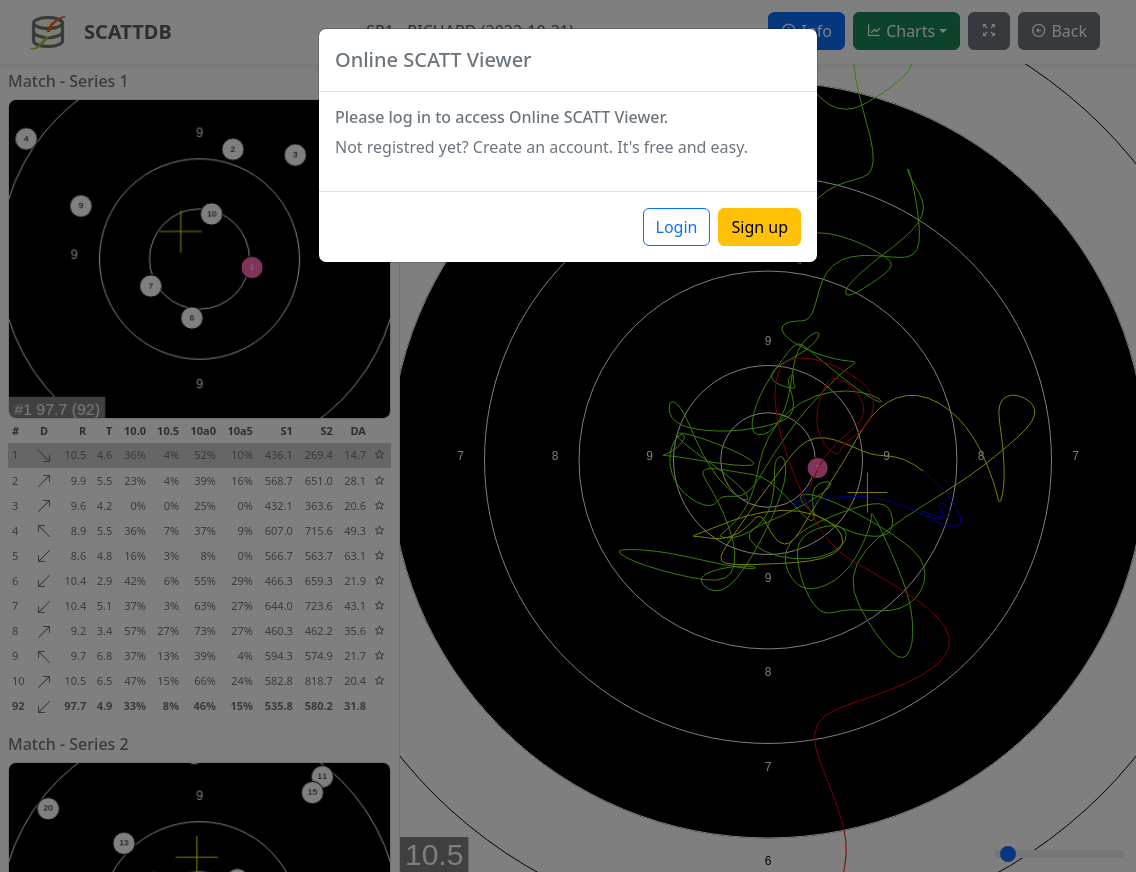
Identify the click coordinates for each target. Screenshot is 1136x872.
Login (677, 227)
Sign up (759, 227)
